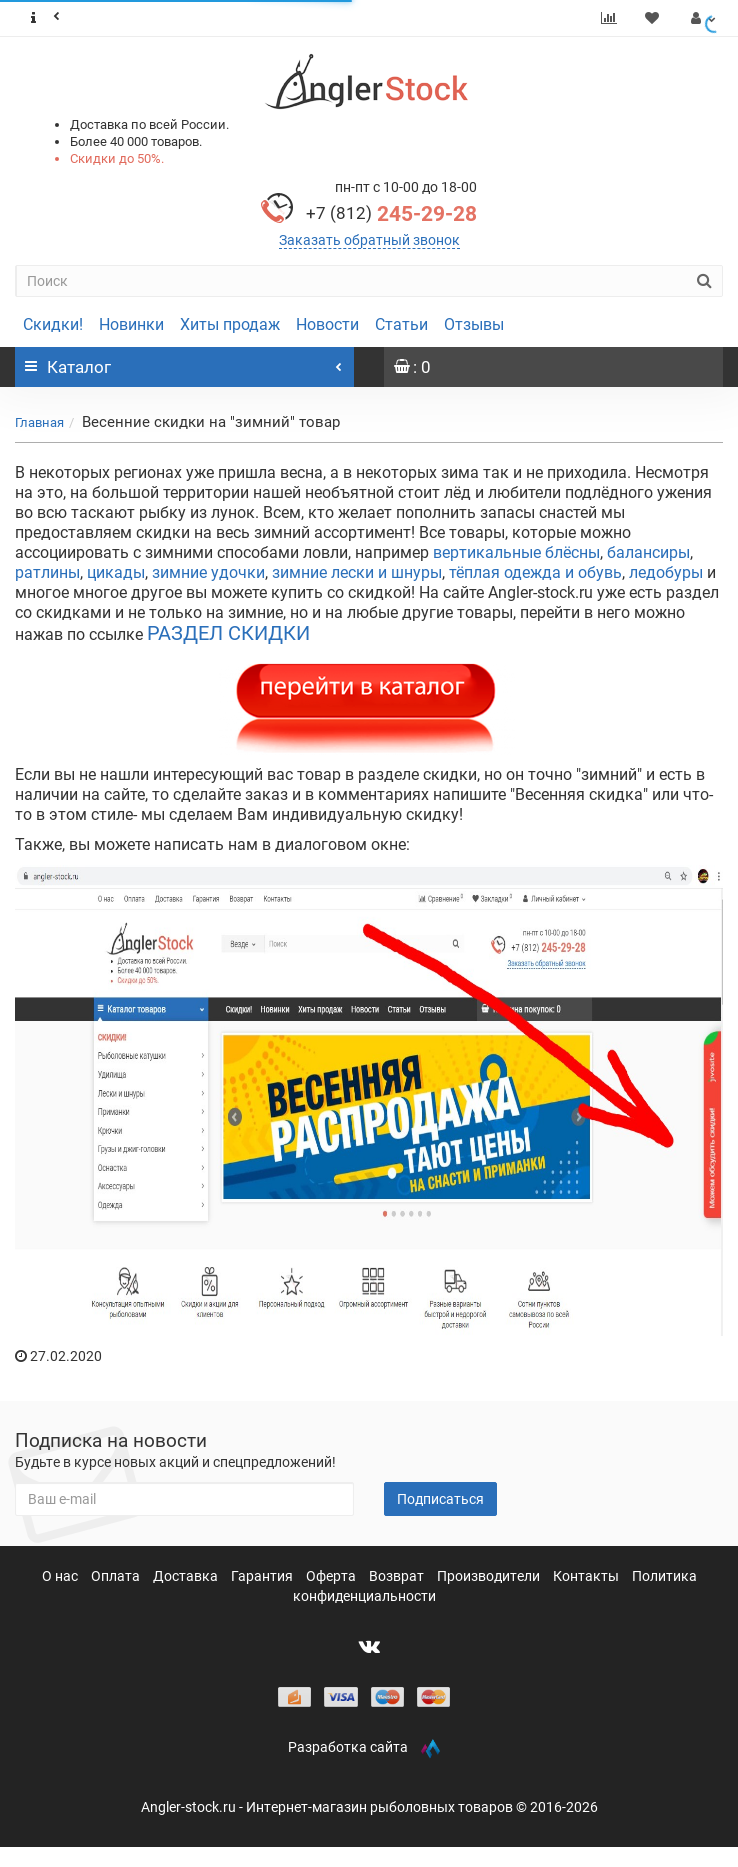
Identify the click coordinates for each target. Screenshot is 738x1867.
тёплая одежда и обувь (535, 572)
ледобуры (666, 572)
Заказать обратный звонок (369, 240)
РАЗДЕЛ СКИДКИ (228, 633)
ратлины (47, 572)
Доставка (187, 1576)
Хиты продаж (230, 324)
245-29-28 (391, 214)
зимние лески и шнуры (357, 572)
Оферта (332, 1576)
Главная (39, 422)
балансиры (648, 552)
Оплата (117, 1576)
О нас (61, 1576)
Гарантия (263, 1576)
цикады (116, 572)
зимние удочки (208, 572)
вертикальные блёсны (516, 552)
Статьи (401, 324)
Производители (490, 1576)
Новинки (131, 324)
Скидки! (53, 324)
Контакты (587, 1576)
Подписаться (440, 1499)
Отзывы (474, 324)
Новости (327, 324)
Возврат (398, 1576)
